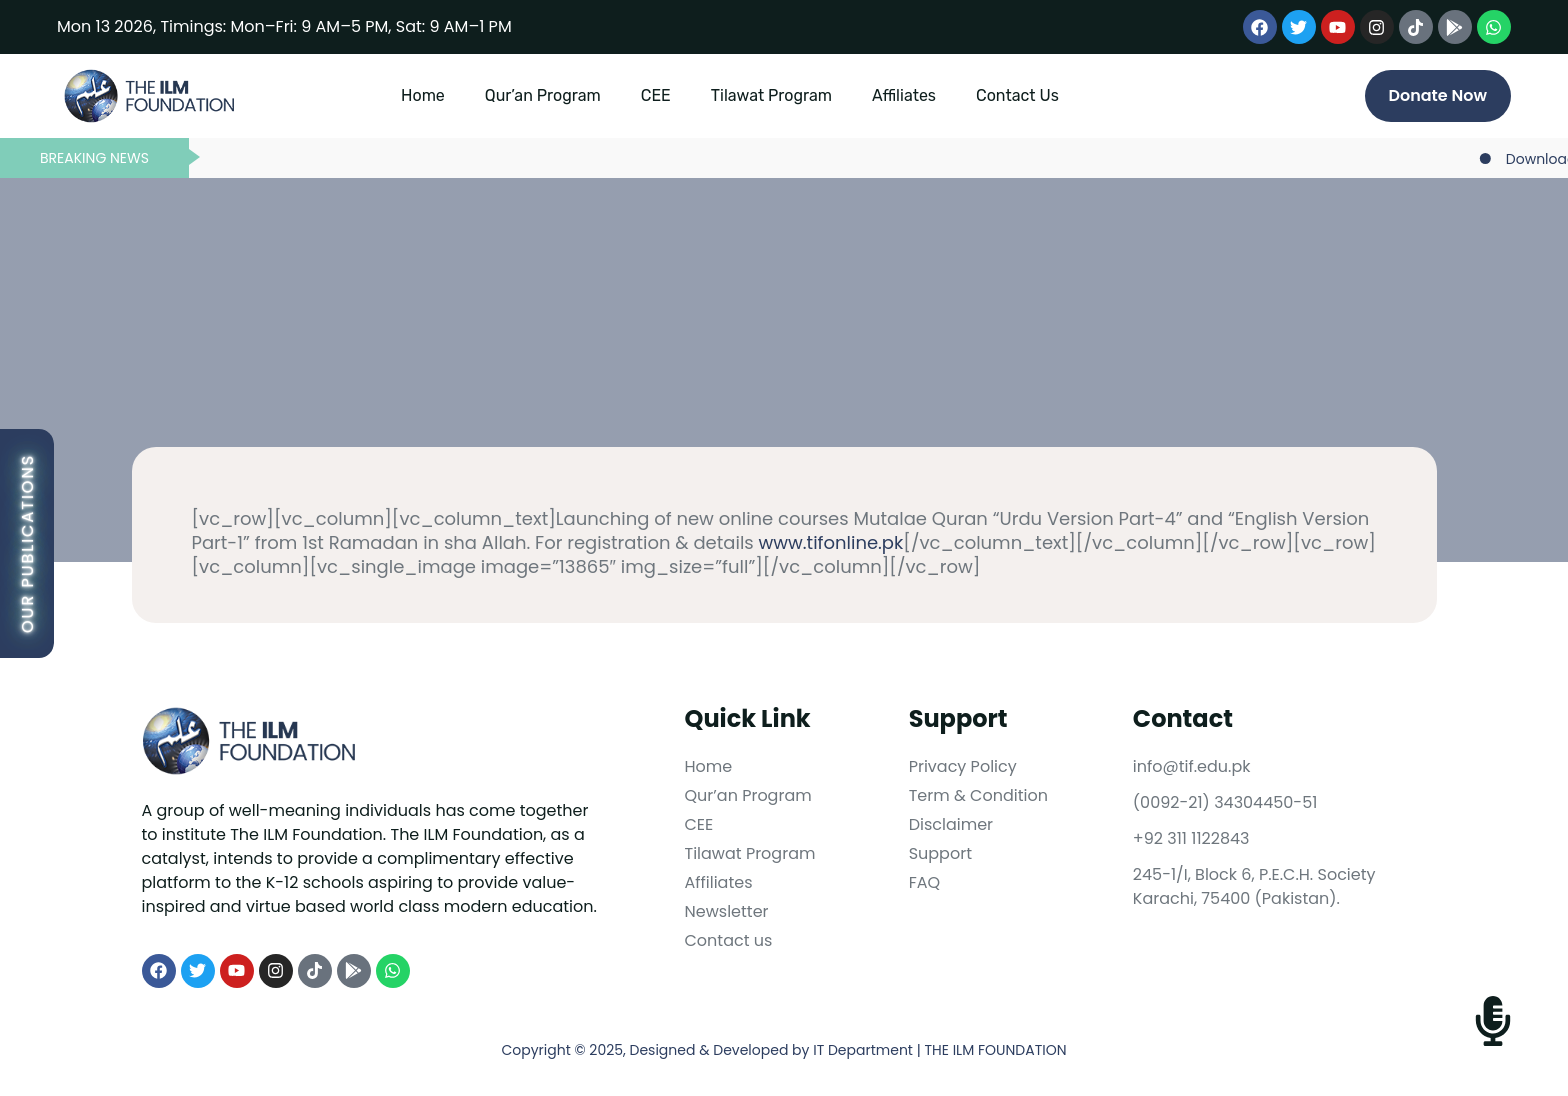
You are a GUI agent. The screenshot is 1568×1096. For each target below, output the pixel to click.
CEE (656, 95)
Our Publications (27, 543)
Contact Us (1017, 95)
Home (423, 95)
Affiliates (904, 95)
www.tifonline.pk (831, 542)
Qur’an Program (543, 95)
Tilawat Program (771, 95)
